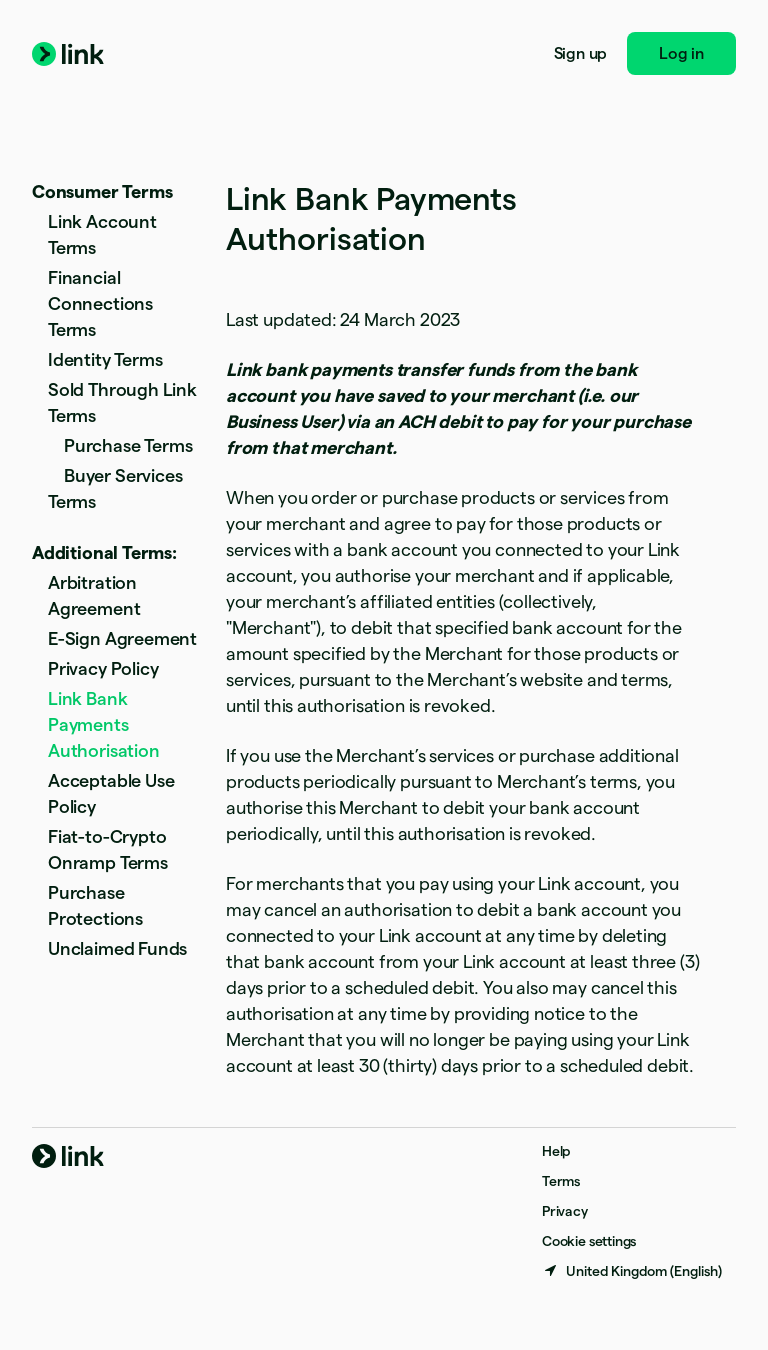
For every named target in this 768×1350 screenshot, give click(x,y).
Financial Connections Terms (100, 303)
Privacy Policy (103, 668)
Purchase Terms (128, 445)
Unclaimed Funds (117, 948)
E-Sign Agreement (122, 638)
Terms (561, 1181)
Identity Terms (105, 359)
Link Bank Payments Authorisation (104, 724)
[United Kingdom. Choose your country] (632, 1271)
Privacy (565, 1211)
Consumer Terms (102, 191)
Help (556, 1151)
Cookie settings (589, 1241)
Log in (681, 53)
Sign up (581, 53)
